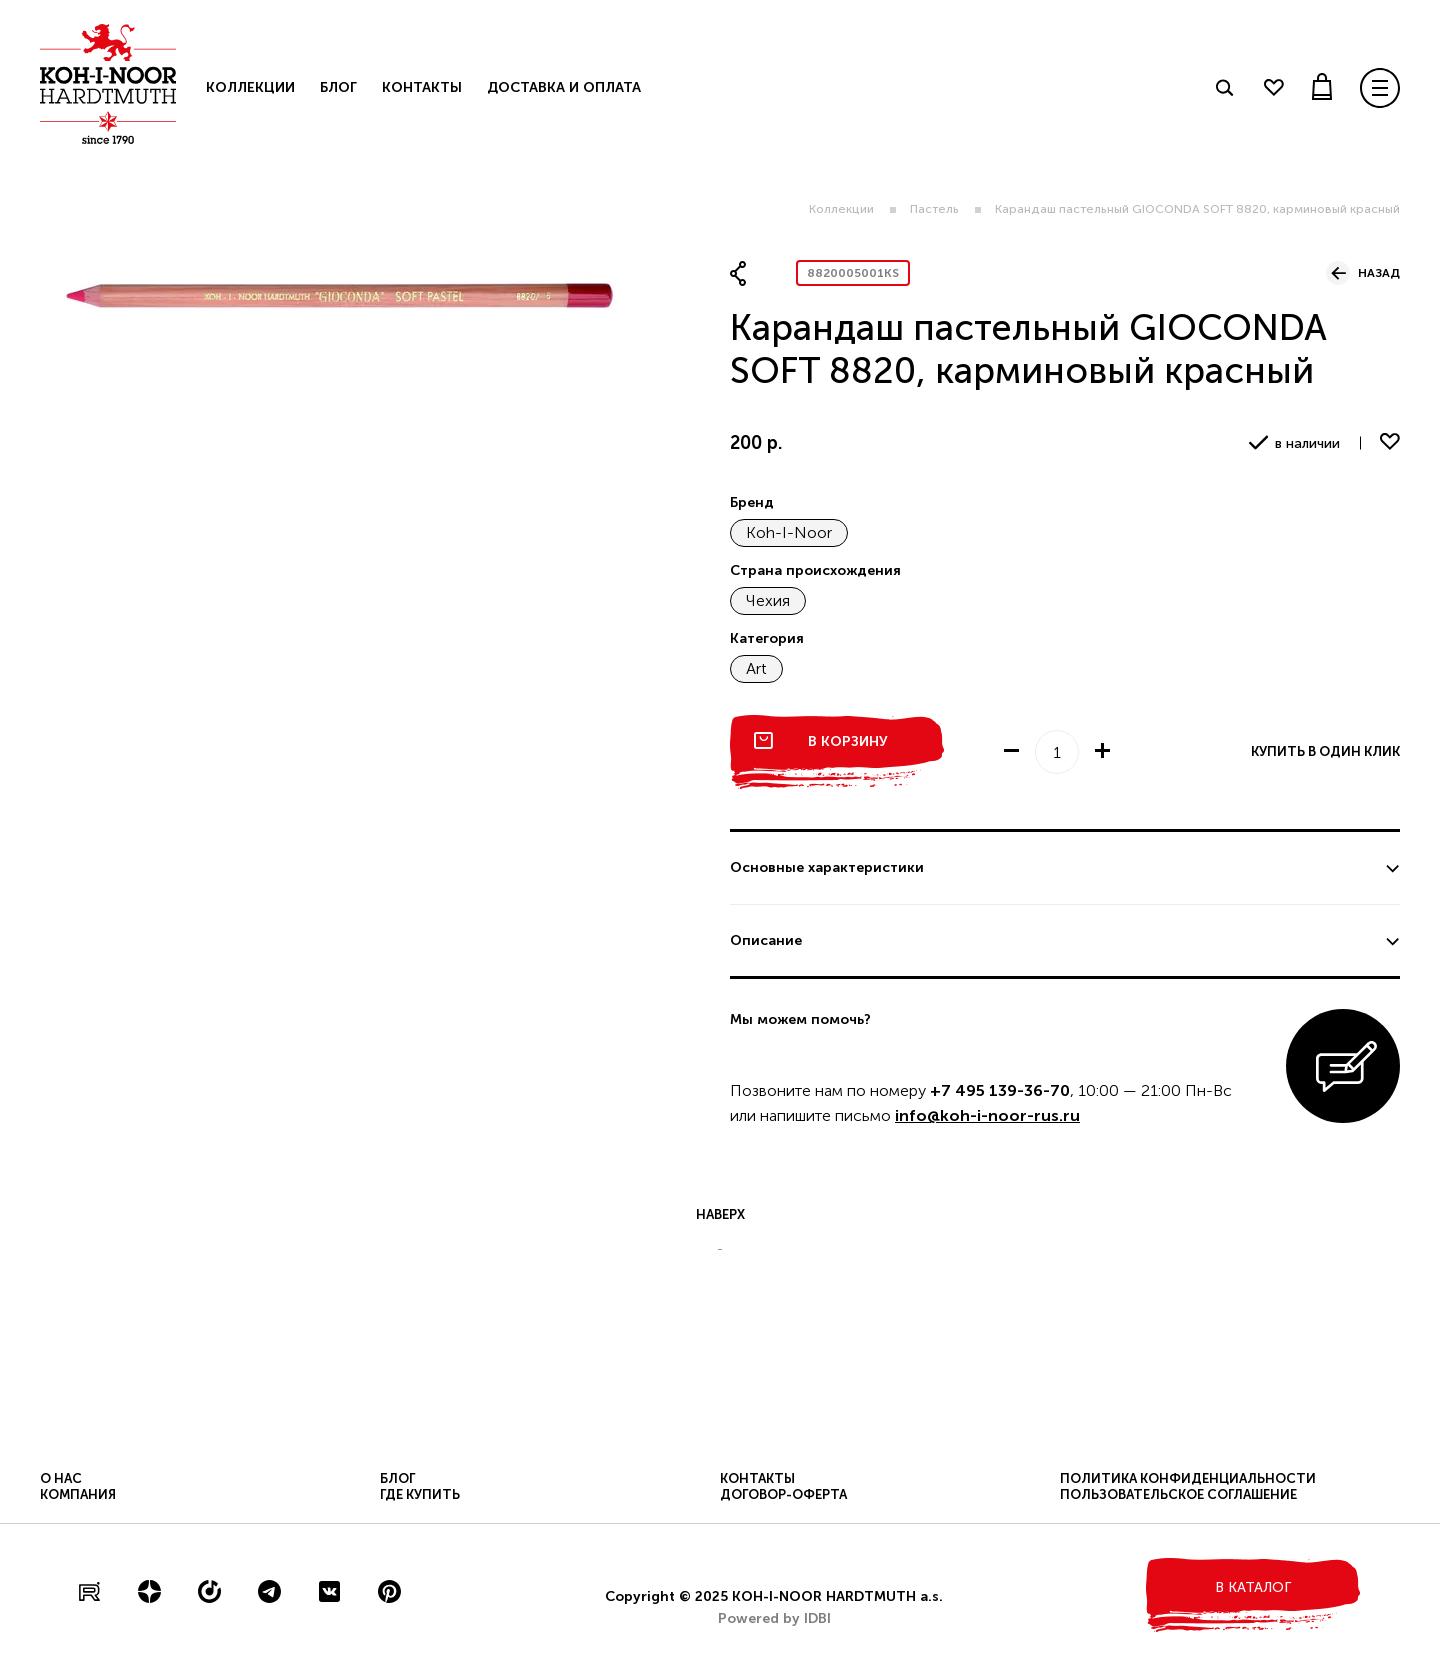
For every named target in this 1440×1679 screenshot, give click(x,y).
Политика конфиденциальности (1188, 1478)
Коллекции (841, 209)
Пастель (934, 209)
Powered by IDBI (774, 1618)
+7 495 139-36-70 (1000, 1090)
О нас (61, 1478)
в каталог (1253, 1587)
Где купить (420, 1494)
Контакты (422, 87)
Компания (78, 1494)
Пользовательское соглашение (1178, 1494)
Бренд (752, 502)
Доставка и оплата (564, 87)
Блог (338, 87)
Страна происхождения (815, 570)
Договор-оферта (783, 1494)
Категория (767, 638)
